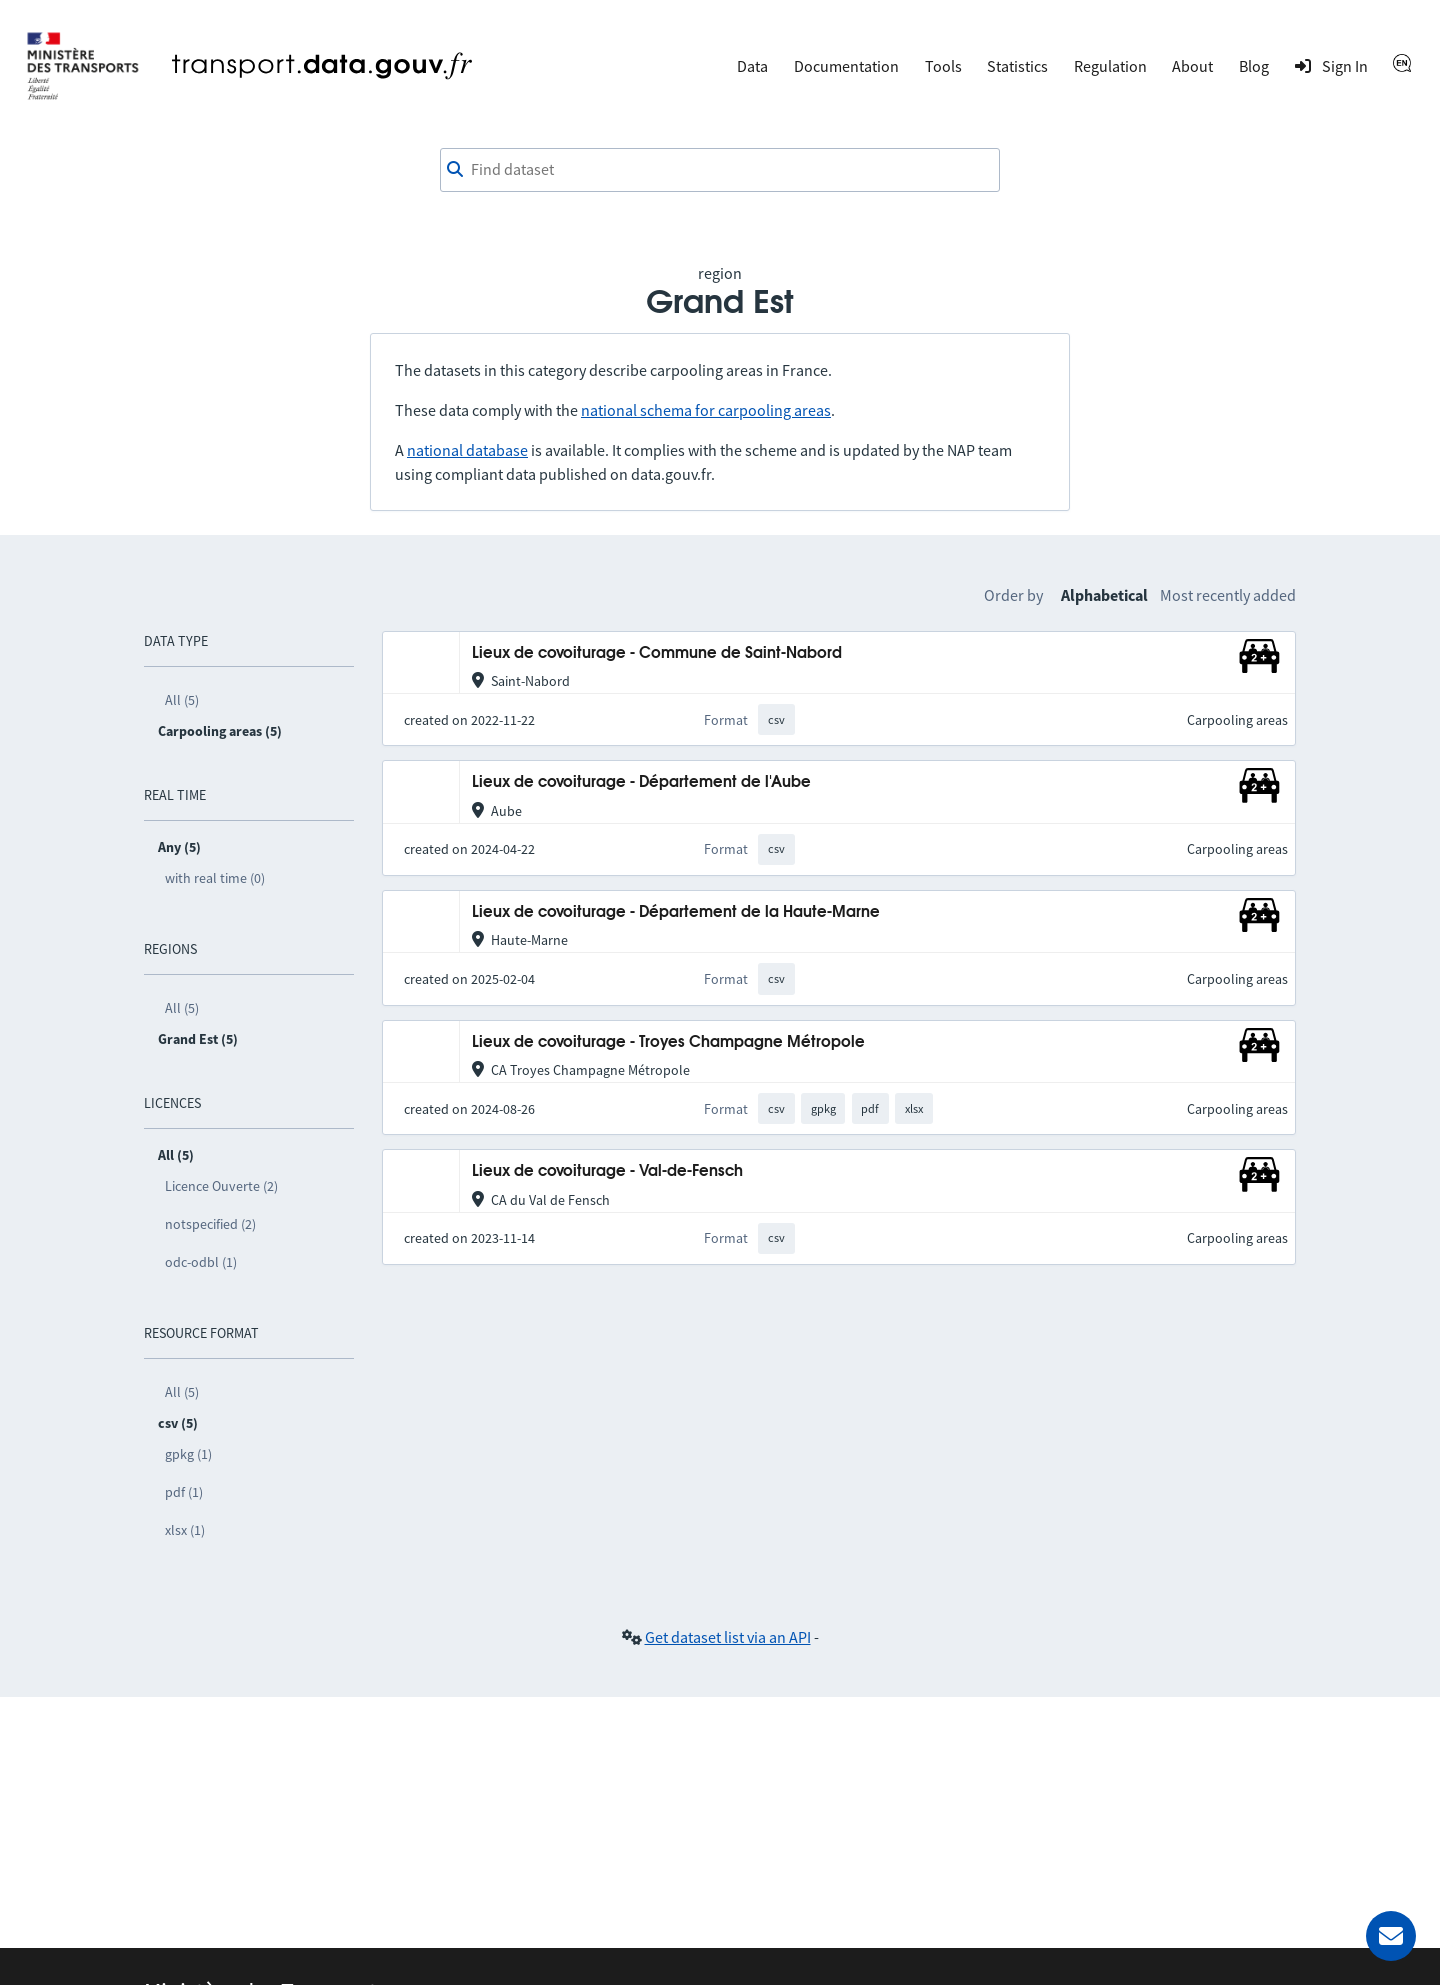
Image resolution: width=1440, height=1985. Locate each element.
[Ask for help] (1391, 1936)
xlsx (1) (185, 1530)
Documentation (846, 66)
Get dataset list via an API (728, 1637)
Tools (943, 66)
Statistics (1017, 66)
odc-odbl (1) (201, 1262)
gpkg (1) (188, 1454)
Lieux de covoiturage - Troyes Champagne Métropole (668, 1042)
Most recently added (1228, 595)
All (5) (182, 700)
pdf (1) (184, 1492)
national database (467, 450)
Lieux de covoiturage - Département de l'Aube (641, 782)
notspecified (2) (210, 1224)
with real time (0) (215, 878)
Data (752, 66)
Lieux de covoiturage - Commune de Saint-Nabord (657, 653)
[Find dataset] (720, 170)
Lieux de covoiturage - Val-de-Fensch (607, 1171)
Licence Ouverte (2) (221, 1186)
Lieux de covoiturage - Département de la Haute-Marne (676, 912)
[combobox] (720, 170)
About (1192, 66)
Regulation (1110, 66)
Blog (1254, 66)
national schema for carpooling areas (706, 410)
